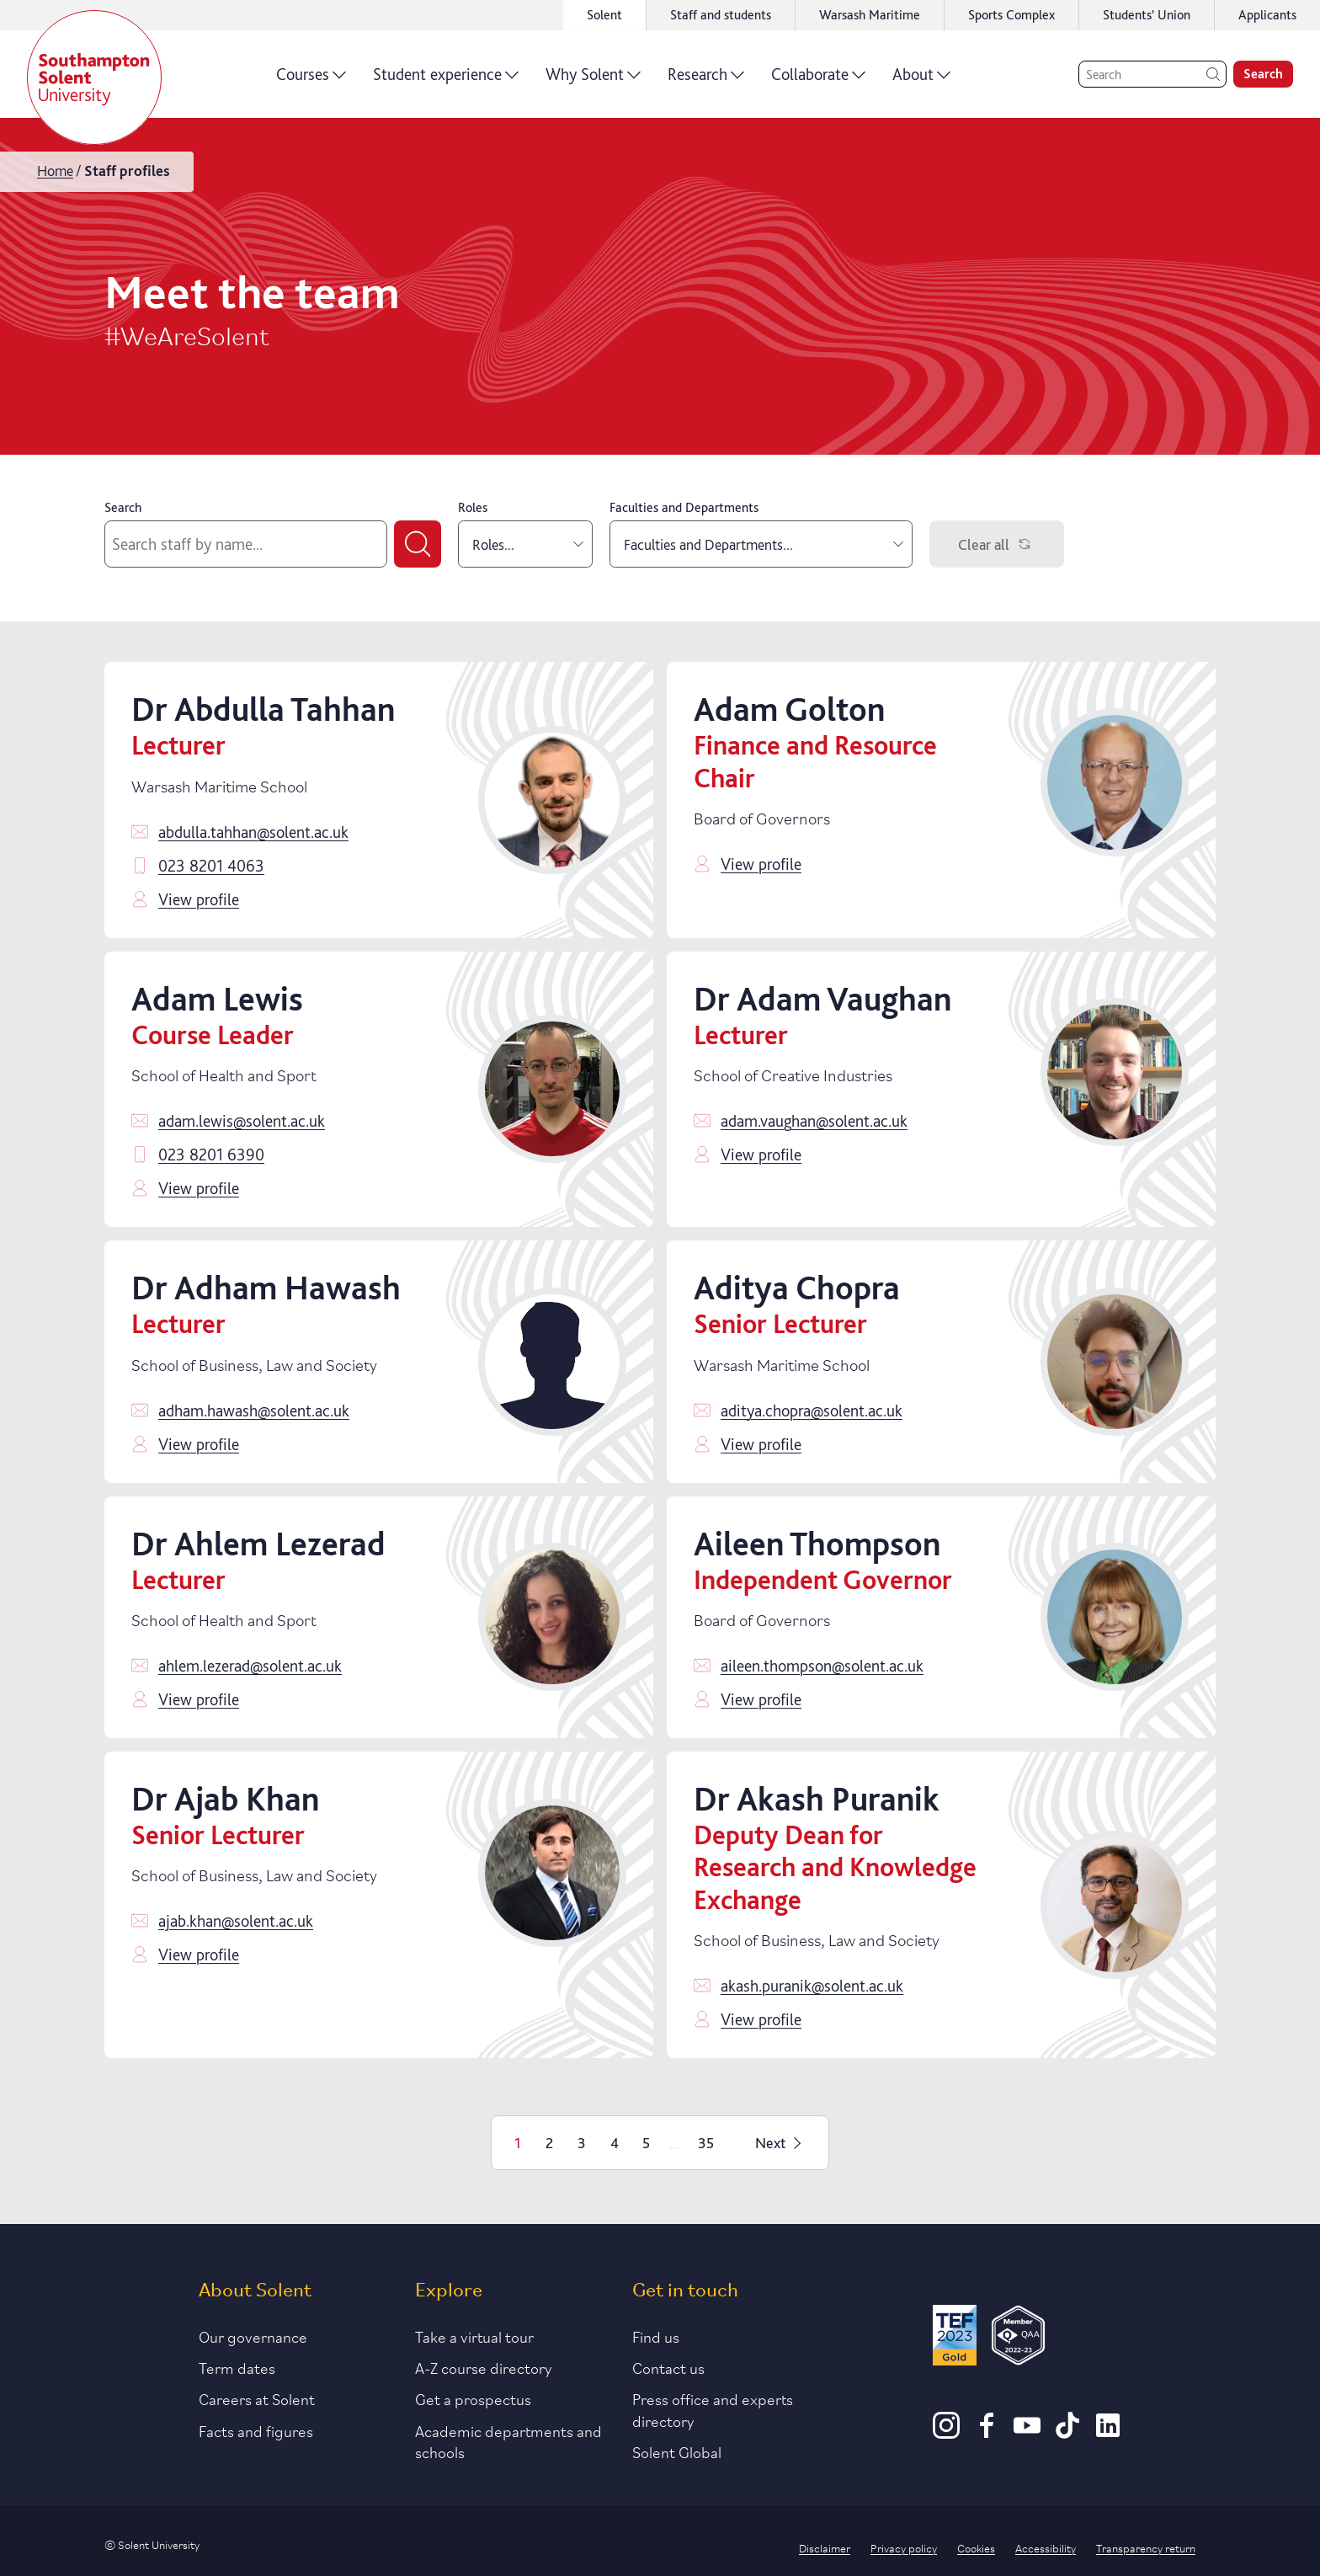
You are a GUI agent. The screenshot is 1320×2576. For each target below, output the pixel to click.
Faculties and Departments (683, 507)
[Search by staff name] (245, 544)
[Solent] (94, 77)
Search (122, 507)
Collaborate (818, 80)
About (921, 80)
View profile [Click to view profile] (198, 899)
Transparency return (1145, 2547)
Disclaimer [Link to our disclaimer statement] (824, 2547)
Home (55, 170)
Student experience (446, 80)
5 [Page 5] (646, 2143)
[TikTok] (1067, 2433)
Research (706, 80)
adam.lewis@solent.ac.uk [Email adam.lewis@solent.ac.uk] (241, 1121)
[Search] (1152, 74)
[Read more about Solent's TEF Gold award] (955, 2338)
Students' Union (1146, 15)
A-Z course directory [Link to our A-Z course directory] (483, 2367)
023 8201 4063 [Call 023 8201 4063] (211, 866)
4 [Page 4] (614, 2143)
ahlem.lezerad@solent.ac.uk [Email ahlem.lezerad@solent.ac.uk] (250, 1666)
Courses (311, 80)
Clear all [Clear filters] (997, 544)
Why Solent (593, 80)
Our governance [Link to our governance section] (253, 2336)
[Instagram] (946, 2433)
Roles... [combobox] (527, 544)
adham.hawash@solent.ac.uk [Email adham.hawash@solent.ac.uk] (253, 1410)
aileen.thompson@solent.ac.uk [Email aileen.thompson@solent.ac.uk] (822, 1666)
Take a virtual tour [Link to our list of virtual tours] (474, 2336)
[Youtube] (1027, 2433)
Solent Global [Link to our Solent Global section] (676, 2451)
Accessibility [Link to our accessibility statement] (1045, 2547)
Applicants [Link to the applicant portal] (1267, 15)
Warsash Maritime (869, 15)
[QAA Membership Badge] (1018, 2338)
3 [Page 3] (582, 2143)
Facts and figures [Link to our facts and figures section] (256, 2430)
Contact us (668, 2367)
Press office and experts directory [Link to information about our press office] (712, 2408)
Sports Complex (1011, 15)
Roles (472, 507)
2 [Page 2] (549, 2143)
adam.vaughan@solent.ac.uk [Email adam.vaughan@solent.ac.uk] (814, 1121)
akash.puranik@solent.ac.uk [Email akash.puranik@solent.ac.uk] (812, 1986)
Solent (604, 15)
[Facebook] (986, 2433)
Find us (655, 2336)
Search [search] (1263, 74)
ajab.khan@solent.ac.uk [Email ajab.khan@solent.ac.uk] (235, 1921)
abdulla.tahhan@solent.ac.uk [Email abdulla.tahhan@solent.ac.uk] (253, 832)
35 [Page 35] (706, 2143)
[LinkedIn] (1107, 2433)
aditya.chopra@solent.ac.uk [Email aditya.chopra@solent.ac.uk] (811, 1410)
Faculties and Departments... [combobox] (763, 544)
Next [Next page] (780, 2143)
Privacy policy (903, 2547)
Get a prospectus (473, 2398)
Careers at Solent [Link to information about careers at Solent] (257, 2398)
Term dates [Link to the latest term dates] (237, 2367)
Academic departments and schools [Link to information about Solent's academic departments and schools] (508, 2440)
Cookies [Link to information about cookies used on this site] (976, 2547)
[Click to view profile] (552, 800)
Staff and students (720, 15)
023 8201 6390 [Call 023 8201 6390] (211, 1154)
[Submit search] (417, 544)
